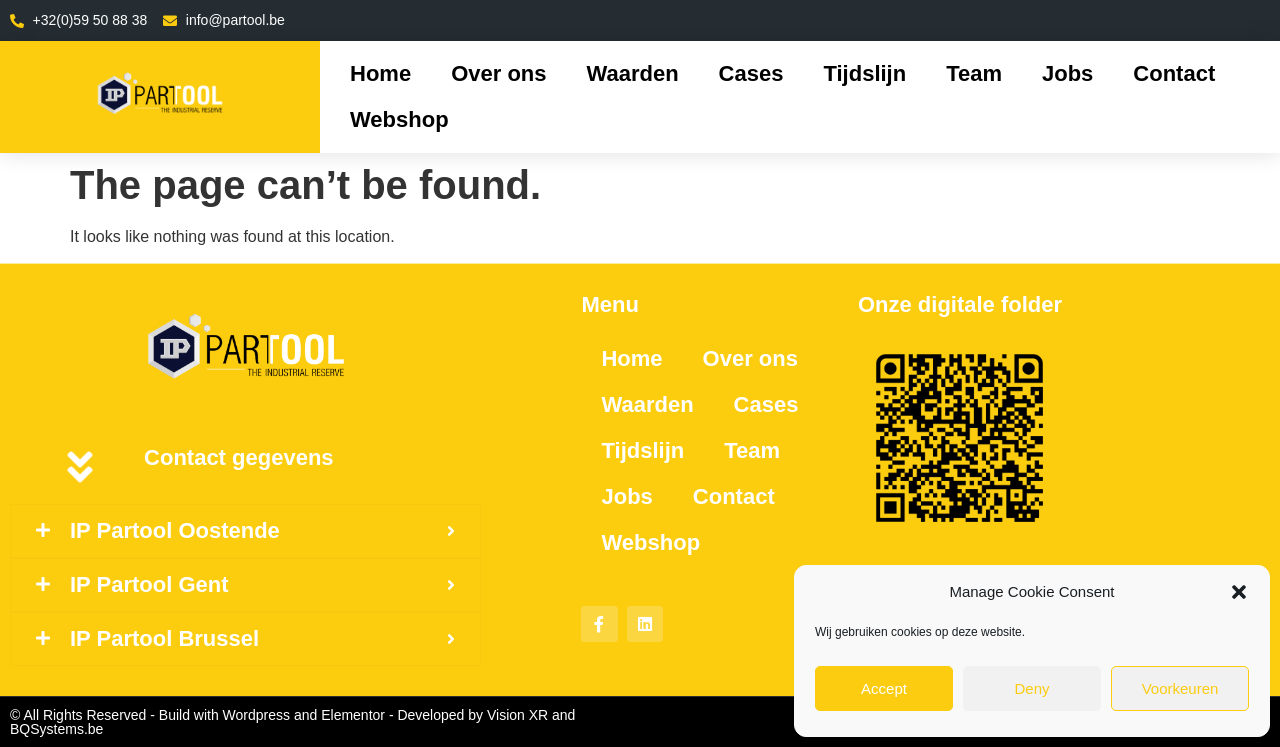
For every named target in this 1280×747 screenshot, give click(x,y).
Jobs (1067, 73)
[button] (1239, 592)
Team (974, 73)
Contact (1174, 73)
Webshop (399, 119)
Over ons (498, 73)
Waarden (633, 73)
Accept (884, 688)
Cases (751, 73)
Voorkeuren (1180, 688)
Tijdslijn (864, 73)
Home (380, 73)
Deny (1031, 688)
